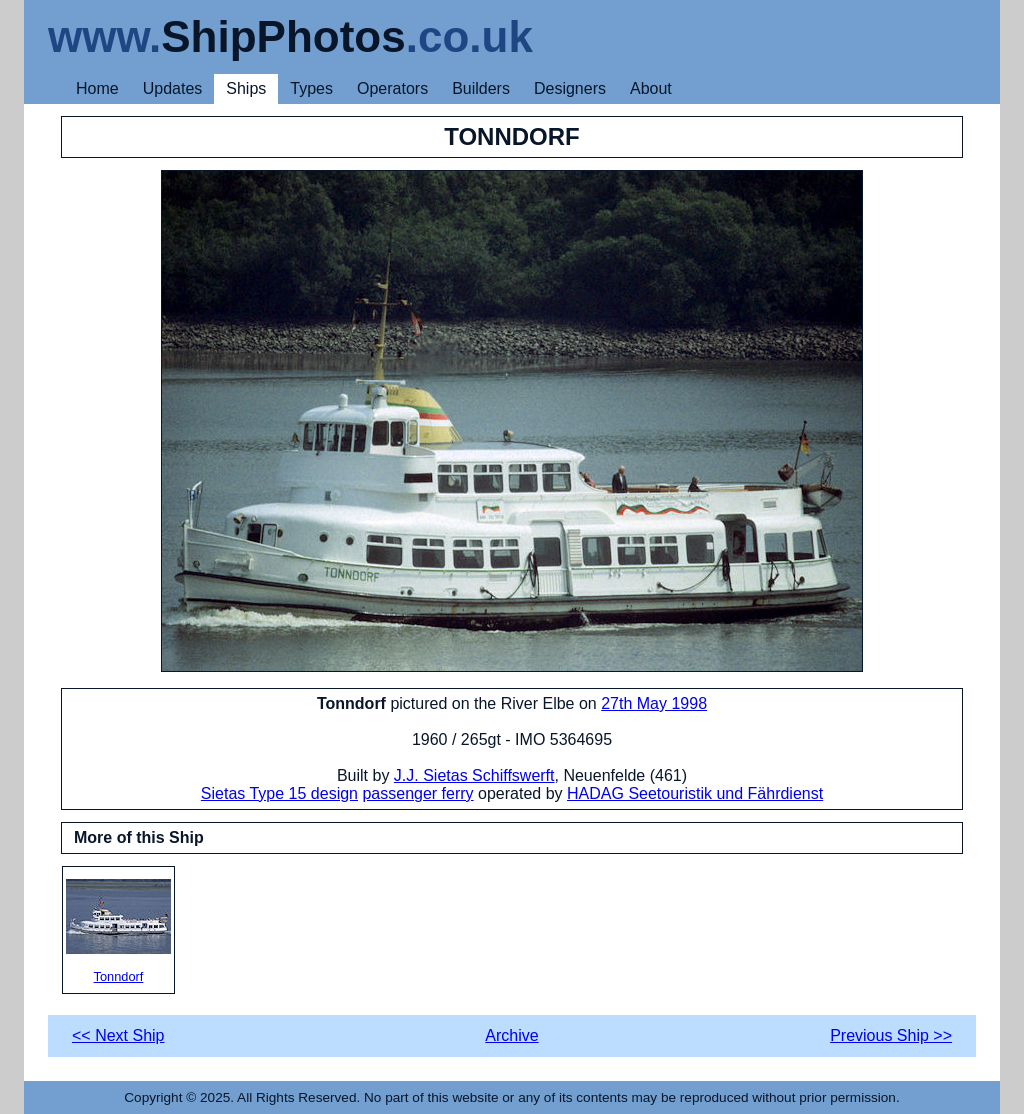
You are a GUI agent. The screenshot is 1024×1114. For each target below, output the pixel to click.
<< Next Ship (118, 1035)
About (651, 88)
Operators (392, 88)
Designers (570, 88)
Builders (481, 88)
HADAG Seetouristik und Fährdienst (695, 793)
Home (97, 88)
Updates (173, 88)
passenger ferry (417, 793)
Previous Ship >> (891, 1035)
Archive (511, 1035)
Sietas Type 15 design (279, 793)
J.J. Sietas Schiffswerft (474, 775)
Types (311, 88)
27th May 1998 (654, 703)
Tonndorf (118, 931)
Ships (246, 88)
